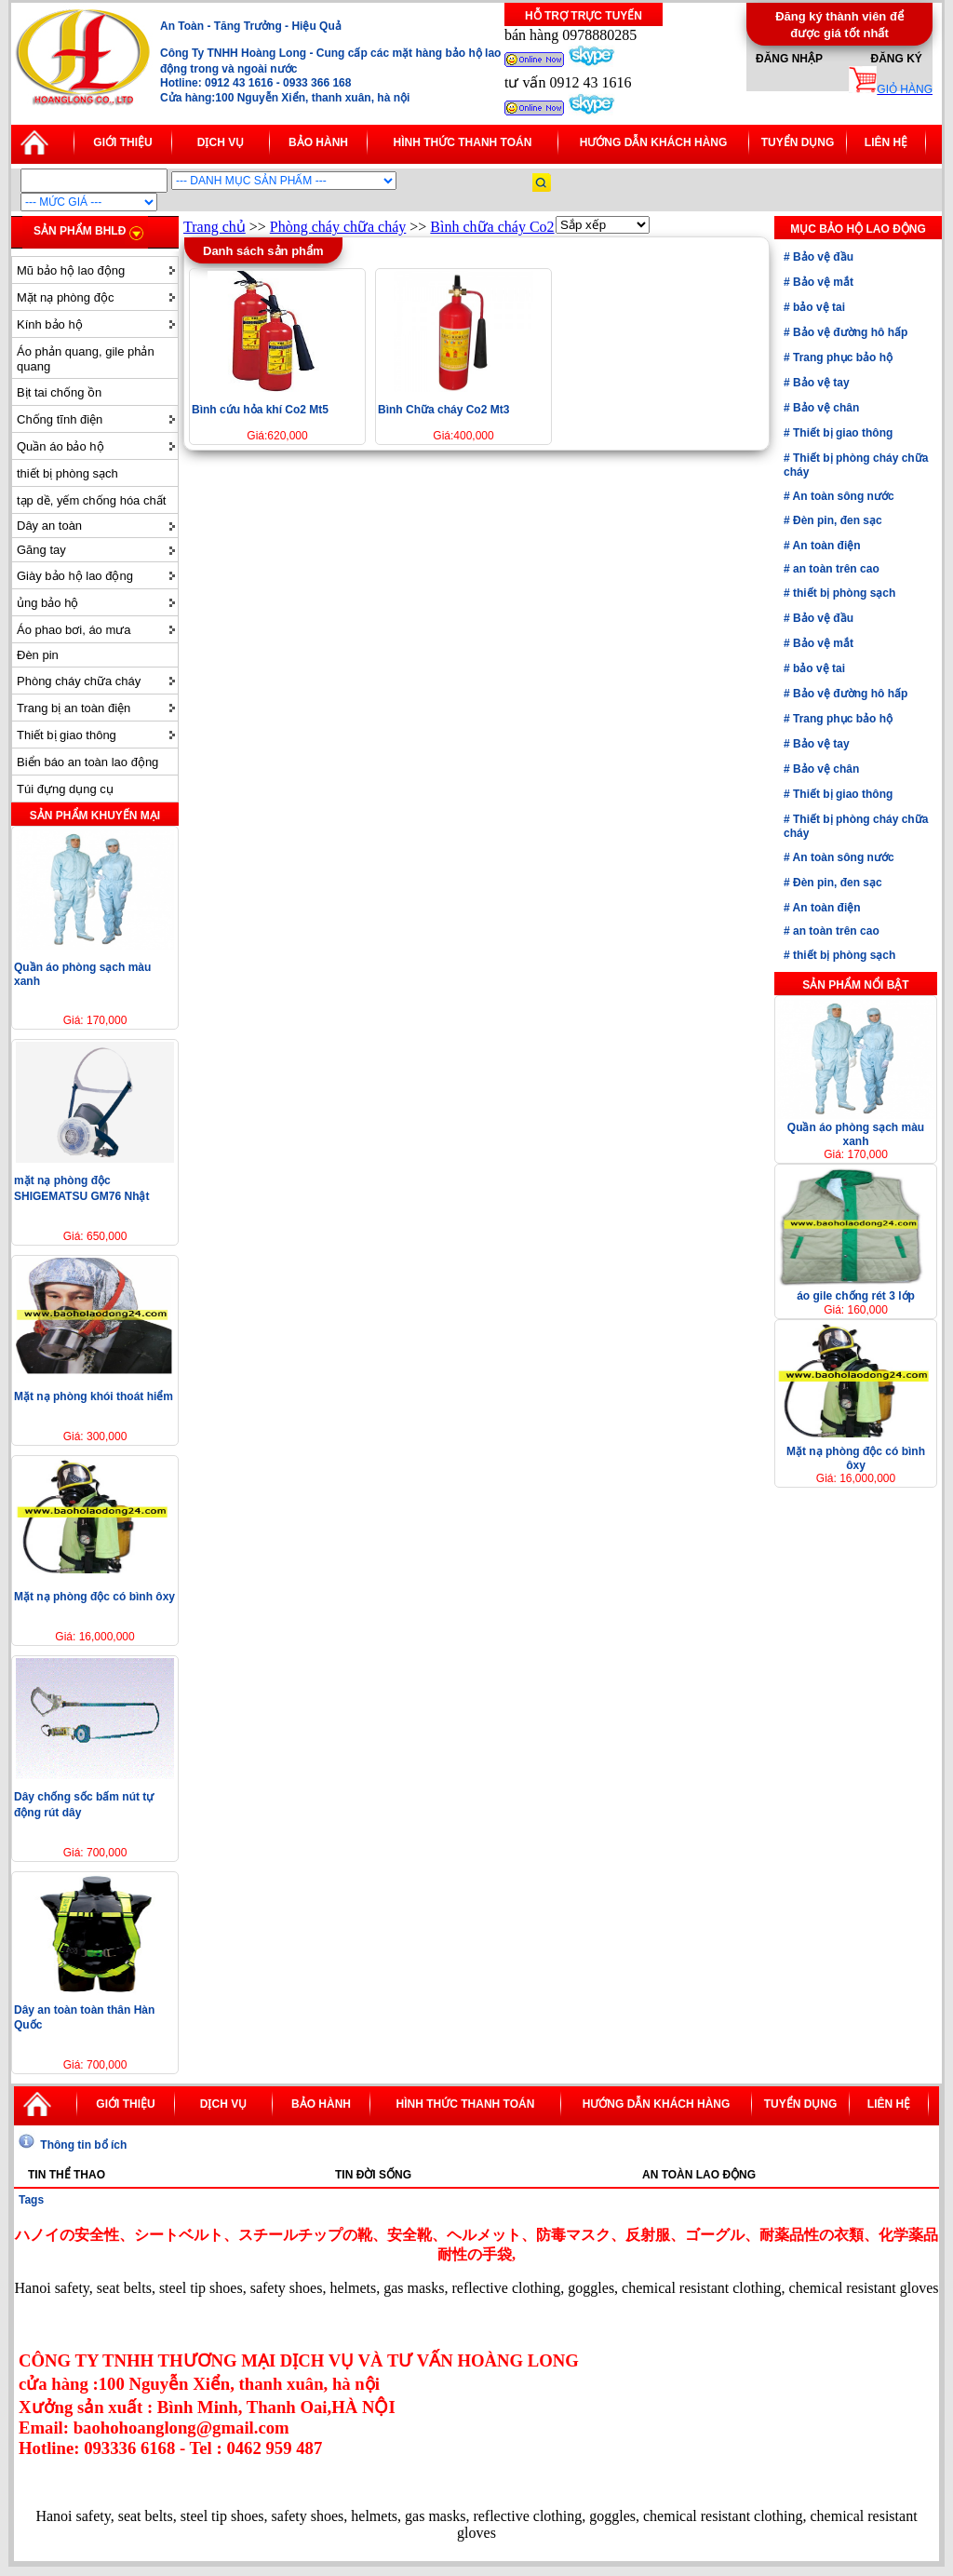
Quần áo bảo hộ (60, 446)
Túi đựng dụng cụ (65, 789)
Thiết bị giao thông (66, 735)
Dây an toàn (49, 526)
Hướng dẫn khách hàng (654, 142)
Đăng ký (895, 58)
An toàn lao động (699, 2174)
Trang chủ (214, 227)
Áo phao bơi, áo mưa (74, 630)
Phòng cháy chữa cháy (79, 681)
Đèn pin (38, 655)
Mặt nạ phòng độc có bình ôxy (94, 1596)
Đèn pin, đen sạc (836, 520)
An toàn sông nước (842, 496)
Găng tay (41, 550)
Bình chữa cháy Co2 (492, 227)
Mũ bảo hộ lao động (71, 270)
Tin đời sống (373, 2174)
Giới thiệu (122, 142)
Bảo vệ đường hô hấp (849, 332)
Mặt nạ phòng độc (65, 297)
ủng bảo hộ (47, 603)
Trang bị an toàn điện (73, 708)
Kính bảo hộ (50, 324)
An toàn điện (825, 545)
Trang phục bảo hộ (841, 357)
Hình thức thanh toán (463, 142)
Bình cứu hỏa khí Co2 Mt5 (260, 409)
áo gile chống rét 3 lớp (856, 1295)
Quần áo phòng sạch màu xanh (855, 1134)
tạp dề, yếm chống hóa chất (91, 500)
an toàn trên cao (834, 568)
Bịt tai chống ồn (59, 392)
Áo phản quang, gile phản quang (85, 358)
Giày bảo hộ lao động (75, 576)
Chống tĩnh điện (59, 419)
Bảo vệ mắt (821, 282)
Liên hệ (886, 142)
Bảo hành (318, 142)
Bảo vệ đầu (821, 256)
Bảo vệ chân (825, 407)
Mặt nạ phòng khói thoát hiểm (93, 1396)
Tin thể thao (66, 2174)
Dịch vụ (220, 142)
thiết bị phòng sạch (67, 473)
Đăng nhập (789, 58)
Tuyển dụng (798, 142)
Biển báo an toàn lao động (87, 762)
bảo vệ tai (817, 307)
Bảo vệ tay (820, 382)
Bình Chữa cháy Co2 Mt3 (443, 409)
